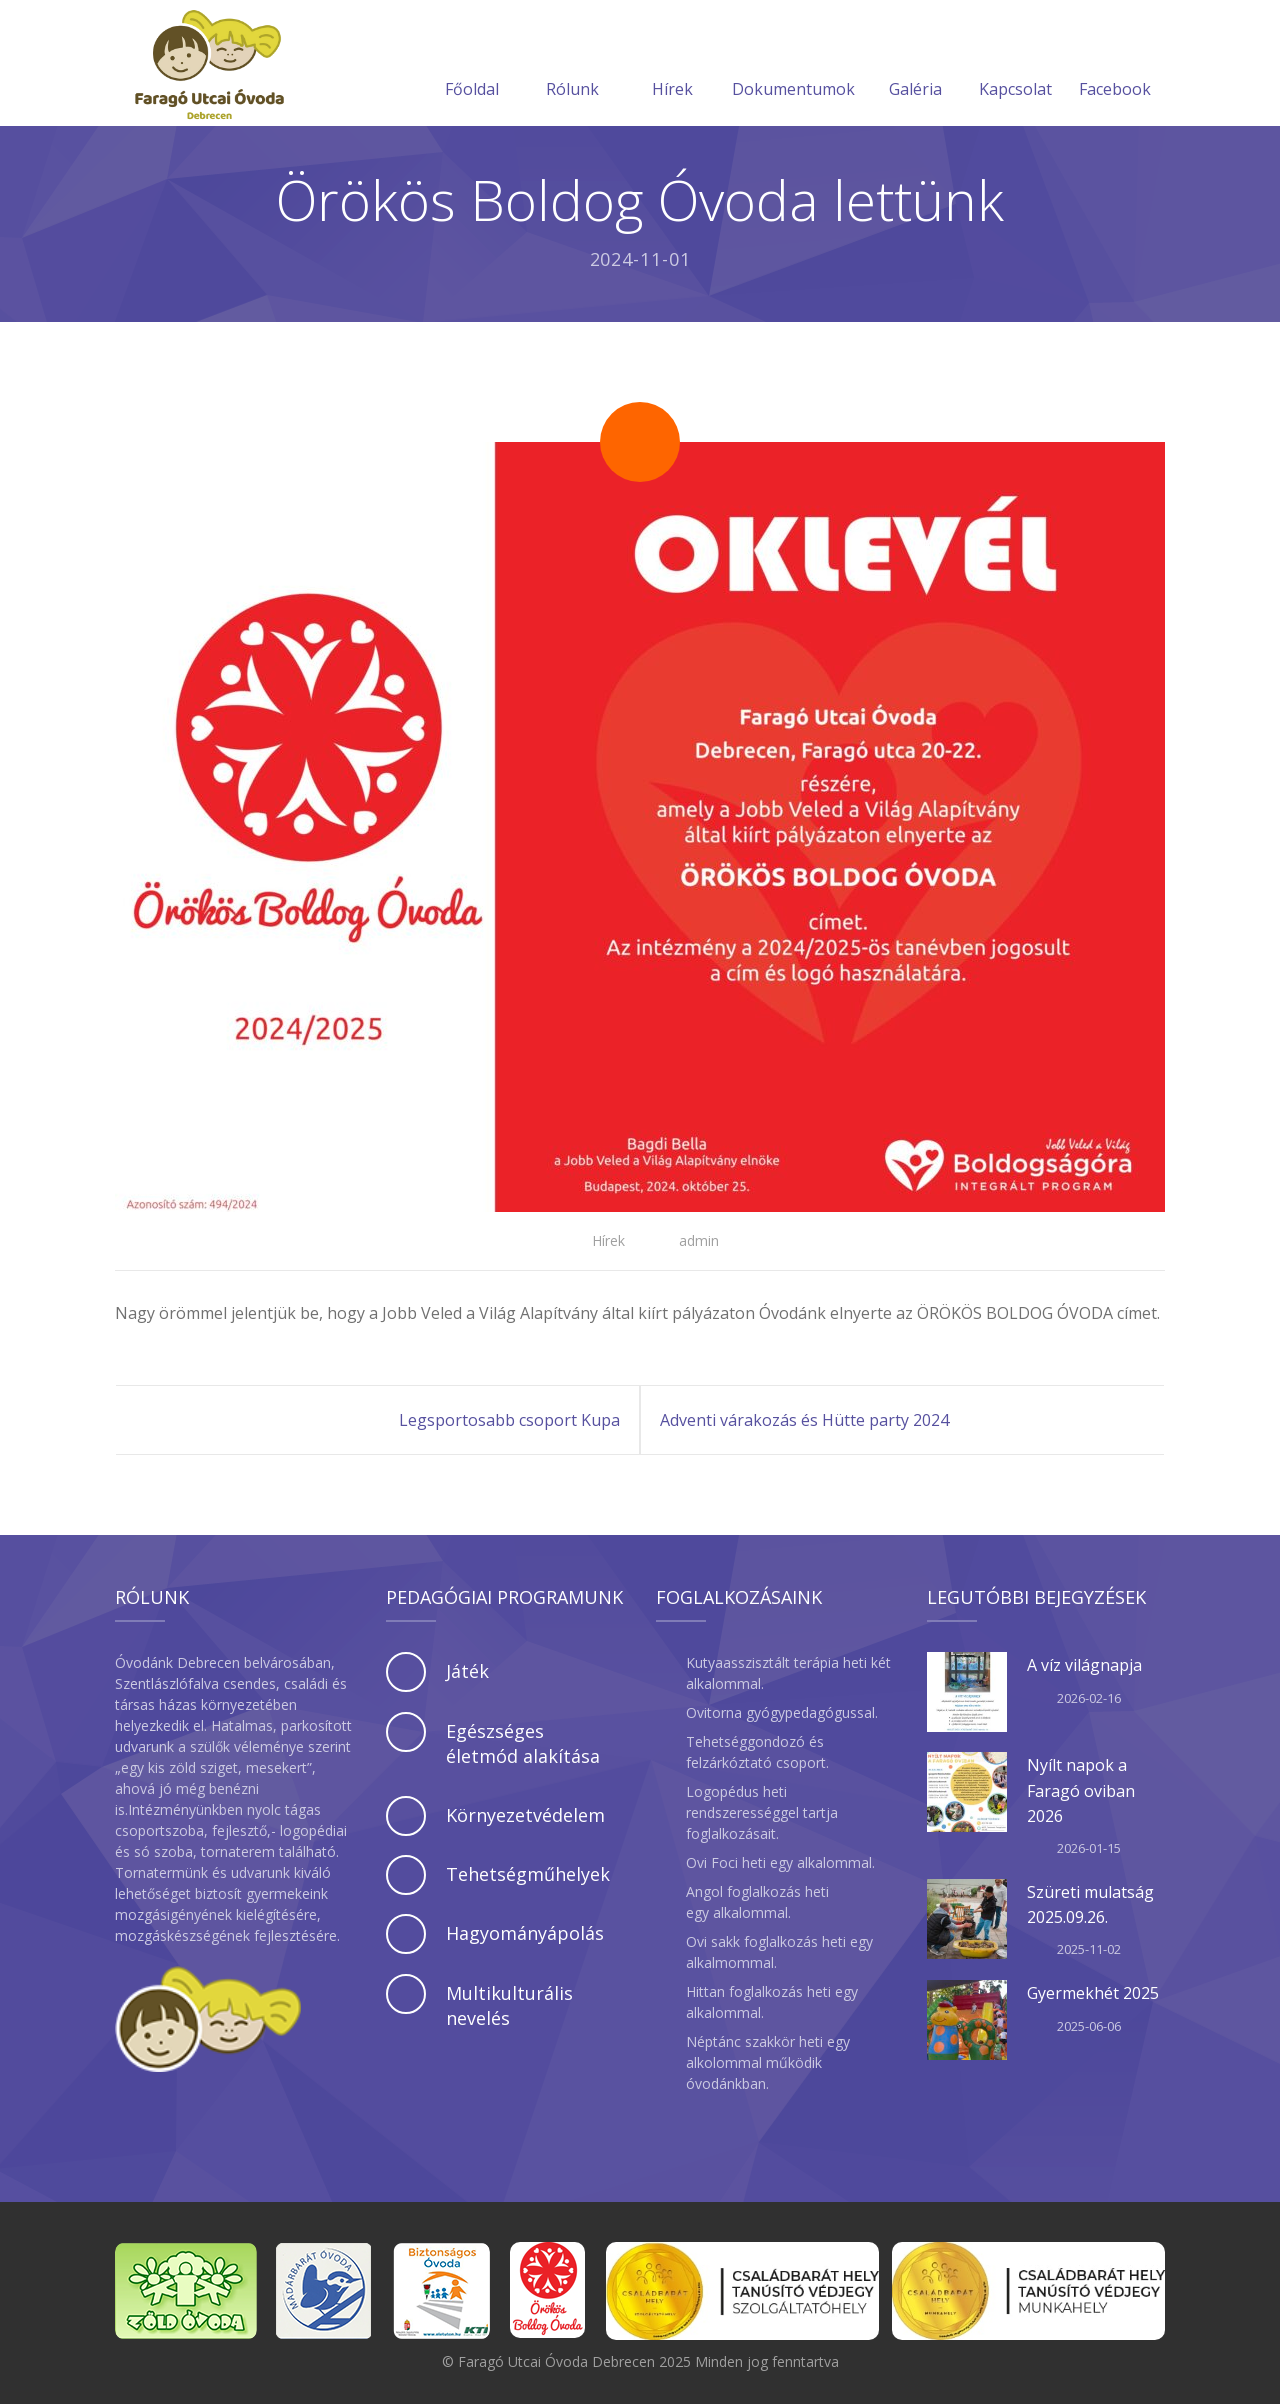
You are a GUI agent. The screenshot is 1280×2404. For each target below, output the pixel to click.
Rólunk (572, 65)
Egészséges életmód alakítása (523, 1743)
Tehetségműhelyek (528, 1874)
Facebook (1115, 65)
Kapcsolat (1015, 65)
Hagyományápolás (525, 1933)
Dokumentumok (793, 65)
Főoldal (472, 65)
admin (699, 1240)
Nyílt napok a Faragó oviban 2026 (1081, 1790)
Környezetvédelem (525, 1815)
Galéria (915, 65)
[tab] (505, 1671)
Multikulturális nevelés (509, 2005)
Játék (467, 1671)
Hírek (672, 65)
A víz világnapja (1084, 1665)
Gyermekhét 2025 (1093, 1993)
